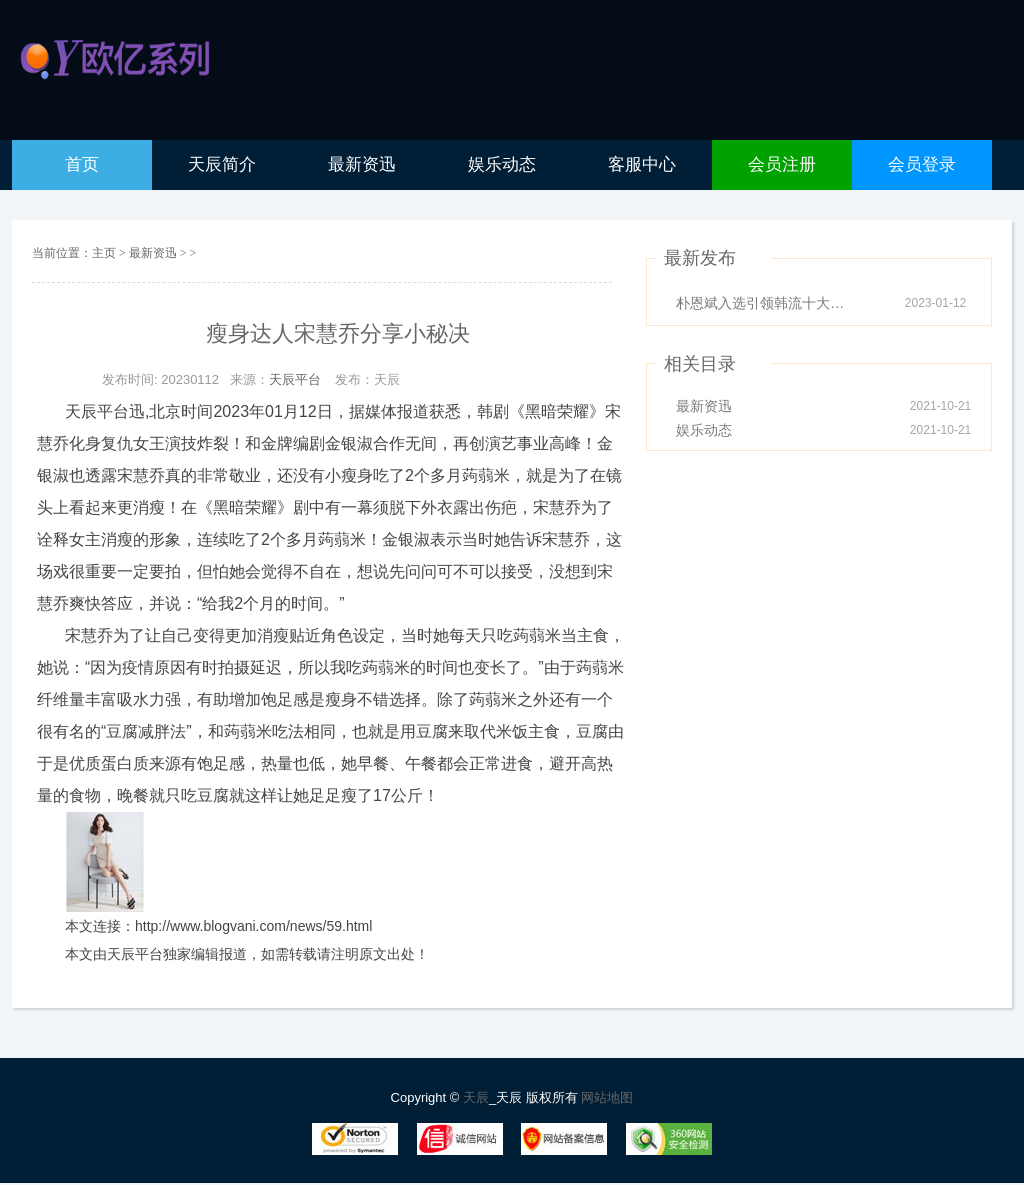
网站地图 (607, 1097)
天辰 (476, 1097)
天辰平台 (295, 379)
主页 (104, 253)
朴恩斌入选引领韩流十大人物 (766, 303)
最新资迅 (154, 253)
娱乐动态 (704, 430)
